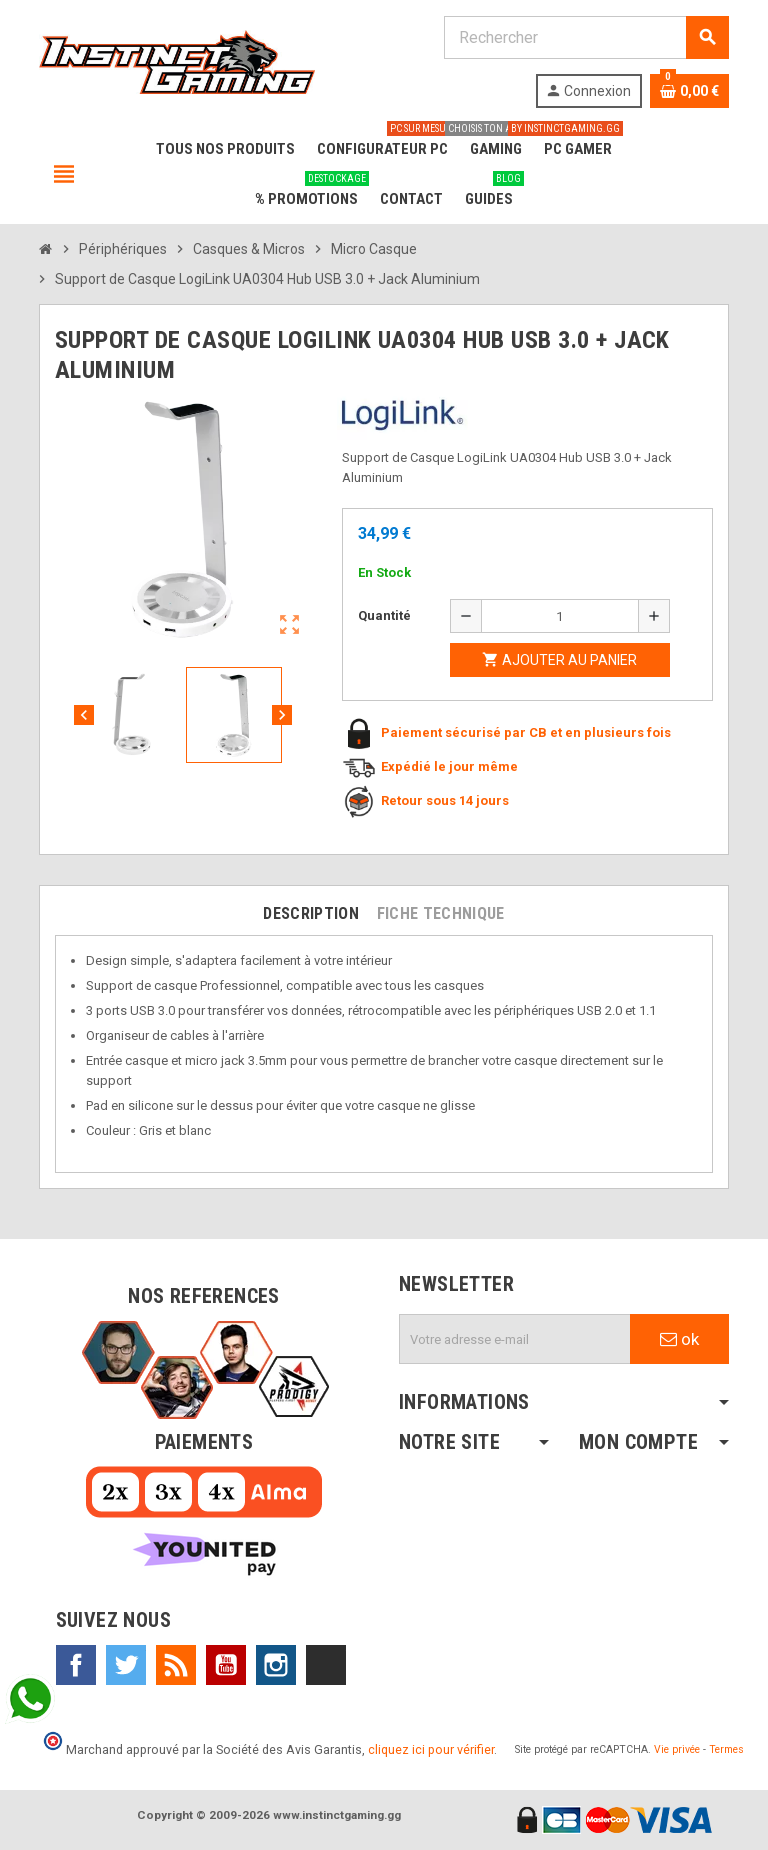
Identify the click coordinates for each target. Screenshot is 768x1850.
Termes (726, 1749)
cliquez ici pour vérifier (431, 1749)
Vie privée (677, 1749)
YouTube (226, 1665)
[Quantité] (560, 616)
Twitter (126, 1665)
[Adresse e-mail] (515, 1339)
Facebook (76, 1665)
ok (679, 1339)
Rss (176, 1665)
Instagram (276, 1665)
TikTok (326, 1665)
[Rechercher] (586, 37)
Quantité (384, 615)
